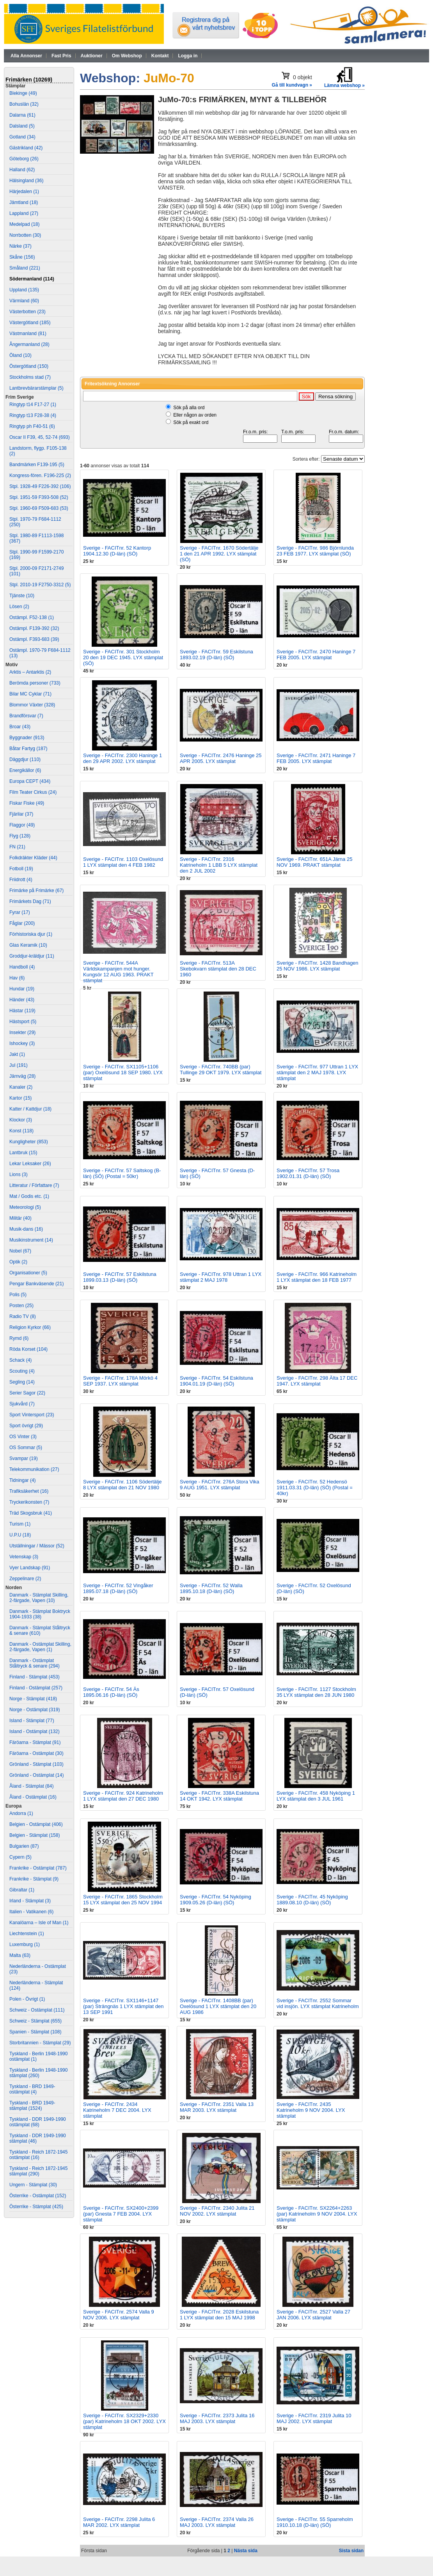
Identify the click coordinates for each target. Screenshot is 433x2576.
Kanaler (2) (20, 1087)
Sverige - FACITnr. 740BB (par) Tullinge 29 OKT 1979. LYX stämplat (220, 1069)
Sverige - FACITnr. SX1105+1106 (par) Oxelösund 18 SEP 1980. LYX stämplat (123, 1072)
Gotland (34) (22, 137)
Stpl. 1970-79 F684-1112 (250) (35, 521)
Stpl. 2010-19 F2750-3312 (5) (40, 584)
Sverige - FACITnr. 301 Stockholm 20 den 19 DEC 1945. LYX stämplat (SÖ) (123, 657)
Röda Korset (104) (28, 1349)
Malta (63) (19, 1955)
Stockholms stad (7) (30, 377)
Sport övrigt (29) (26, 1425)
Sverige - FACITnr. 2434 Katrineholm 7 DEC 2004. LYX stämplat (117, 2110)
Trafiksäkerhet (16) (28, 1491)
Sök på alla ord (188, 407)
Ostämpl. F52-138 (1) (31, 617)
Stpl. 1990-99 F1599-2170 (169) (36, 554)
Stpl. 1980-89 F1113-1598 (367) (36, 538)
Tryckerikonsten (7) (29, 1502)
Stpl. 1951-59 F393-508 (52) (38, 497)
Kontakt (160, 56)
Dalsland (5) (22, 126)
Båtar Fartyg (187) (28, 748)
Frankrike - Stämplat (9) (34, 1879)
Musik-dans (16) (26, 1229)
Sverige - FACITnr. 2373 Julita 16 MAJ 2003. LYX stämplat (217, 2418)
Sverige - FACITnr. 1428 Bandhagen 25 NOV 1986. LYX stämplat (317, 966)
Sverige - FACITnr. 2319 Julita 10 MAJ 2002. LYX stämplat (314, 2418)
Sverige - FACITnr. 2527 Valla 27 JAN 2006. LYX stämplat (313, 2315)
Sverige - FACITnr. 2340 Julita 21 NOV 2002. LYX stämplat (217, 2211)
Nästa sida (245, 2550)
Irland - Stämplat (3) (30, 1901)
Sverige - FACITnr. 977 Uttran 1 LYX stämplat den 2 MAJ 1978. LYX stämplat (317, 1072)
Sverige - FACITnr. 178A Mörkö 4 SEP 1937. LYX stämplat (120, 1381)
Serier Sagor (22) (27, 1393)
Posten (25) (21, 1305)
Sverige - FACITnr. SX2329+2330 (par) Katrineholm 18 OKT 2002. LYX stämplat (124, 2421)
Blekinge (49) (23, 93)
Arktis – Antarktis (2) (30, 672)
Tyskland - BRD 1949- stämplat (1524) (32, 2105)
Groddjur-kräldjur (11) (31, 956)
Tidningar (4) (22, 1480)
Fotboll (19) (21, 868)
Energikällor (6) (25, 770)
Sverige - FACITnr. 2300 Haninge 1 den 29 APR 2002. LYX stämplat (122, 758)
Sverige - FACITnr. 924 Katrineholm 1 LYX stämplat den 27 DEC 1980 (123, 1796)
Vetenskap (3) (23, 1556)
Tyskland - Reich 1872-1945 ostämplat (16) (38, 2154)
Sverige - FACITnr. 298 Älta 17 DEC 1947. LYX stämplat (317, 1381)
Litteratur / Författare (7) (34, 1185)
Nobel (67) (20, 1251)
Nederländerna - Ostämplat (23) (37, 1969)
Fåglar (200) (22, 923)
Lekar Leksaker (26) (30, 1163)
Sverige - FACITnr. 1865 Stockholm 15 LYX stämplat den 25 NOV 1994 (123, 1899)
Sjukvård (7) (22, 1404)
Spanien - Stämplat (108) (35, 2032)
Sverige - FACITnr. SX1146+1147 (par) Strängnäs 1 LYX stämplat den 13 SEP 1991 (123, 2006)
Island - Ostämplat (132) (34, 1731)
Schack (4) (20, 1360)
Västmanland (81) (27, 333)
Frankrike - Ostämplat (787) (38, 1868)
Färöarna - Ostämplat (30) (36, 1753)
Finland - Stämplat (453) (34, 1677)
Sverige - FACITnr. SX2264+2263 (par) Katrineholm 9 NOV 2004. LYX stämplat (317, 2214)
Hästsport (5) (22, 1021)
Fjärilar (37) (21, 814)
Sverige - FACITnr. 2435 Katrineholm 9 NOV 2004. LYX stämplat (311, 2110)
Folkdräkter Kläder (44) (33, 857)
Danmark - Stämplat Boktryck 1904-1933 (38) (39, 1614)
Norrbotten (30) (25, 235)
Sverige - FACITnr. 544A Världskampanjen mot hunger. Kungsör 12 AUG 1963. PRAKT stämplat (118, 971)
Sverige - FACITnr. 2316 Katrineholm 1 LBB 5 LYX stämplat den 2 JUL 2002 (218, 865)
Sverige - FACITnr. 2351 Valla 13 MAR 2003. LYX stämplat (217, 2107)
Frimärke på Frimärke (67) (36, 890)
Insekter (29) (22, 1032)
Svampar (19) (23, 1458)
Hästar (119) (22, 1010)
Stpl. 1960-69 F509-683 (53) (38, 508)
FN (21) (17, 847)
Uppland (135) (24, 290)
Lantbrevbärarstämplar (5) (36, 388)
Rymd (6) (18, 1338)
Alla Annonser (26, 56)
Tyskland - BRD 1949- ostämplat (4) (32, 2089)
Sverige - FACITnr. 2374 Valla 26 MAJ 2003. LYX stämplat (217, 2522)
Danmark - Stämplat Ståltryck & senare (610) (39, 1630)
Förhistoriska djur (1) (30, 934)
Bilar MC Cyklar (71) (30, 694)
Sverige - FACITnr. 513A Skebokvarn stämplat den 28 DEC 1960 (218, 969)
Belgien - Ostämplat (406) (36, 1824)
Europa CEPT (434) (29, 781)
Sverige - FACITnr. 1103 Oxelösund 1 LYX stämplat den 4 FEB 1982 (123, 862)
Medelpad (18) (24, 224)
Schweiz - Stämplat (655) (35, 2021)
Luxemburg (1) (24, 1944)
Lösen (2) (19, 606)
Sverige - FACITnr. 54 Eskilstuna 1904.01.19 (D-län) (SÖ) (216, 1381)
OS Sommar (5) (25, 1447)
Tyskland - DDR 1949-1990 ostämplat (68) (37, 2122)
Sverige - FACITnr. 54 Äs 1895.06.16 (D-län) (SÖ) (111, 1692)
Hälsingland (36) (26, 180)
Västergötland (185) (29, 322)
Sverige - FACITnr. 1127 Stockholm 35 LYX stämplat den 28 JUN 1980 (316, 1692)
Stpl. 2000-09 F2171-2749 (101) (36, 571)
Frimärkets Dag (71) (30, 901)
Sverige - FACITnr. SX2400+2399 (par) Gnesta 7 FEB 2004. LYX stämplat (120, 2214)
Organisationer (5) (28, 1273)
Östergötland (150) (28, 366)
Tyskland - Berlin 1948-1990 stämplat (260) (38, 2072)
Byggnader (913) (26, 737)
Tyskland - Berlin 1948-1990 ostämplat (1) (38, 2056)
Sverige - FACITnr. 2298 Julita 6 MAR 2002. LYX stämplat (119, 2522)
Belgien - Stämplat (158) (34, 1835)
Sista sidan (351, 2550)
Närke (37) (20, 246)
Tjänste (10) (21, 595)
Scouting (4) (22, 1371)
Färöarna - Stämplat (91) (34, 1742)
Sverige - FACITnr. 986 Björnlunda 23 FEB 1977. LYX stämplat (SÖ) (315, 551)
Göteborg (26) (24, 158)
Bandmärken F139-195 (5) (36, 464)
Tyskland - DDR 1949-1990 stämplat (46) (37, 2138)
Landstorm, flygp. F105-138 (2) (38, 450)
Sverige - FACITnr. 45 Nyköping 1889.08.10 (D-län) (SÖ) (312, 1899)
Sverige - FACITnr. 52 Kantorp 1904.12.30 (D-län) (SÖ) (117, 551)
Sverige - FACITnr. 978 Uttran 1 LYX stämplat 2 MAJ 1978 (220, 1277)
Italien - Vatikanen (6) (31, 1911)
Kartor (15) (20, 1098)
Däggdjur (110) (25, 759)
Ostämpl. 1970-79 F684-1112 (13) (40, 653)
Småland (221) (24, 268)
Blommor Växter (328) (32, 705)
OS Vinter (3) (23, 1436)
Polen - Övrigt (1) (27, 1999)
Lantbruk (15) (23, 1152)
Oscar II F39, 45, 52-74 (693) (39, 437)
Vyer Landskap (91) (29, 1567)
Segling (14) (22, 1382)
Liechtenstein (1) (26, 1933)
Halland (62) (22, 169)
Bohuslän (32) (24, 104)
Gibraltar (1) (21, 1890)
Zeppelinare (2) (25, 1578)
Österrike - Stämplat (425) (36, 2206)
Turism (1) (19, 1524)
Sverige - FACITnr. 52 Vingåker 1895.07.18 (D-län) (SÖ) (118, 1588)
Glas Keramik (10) (28, 945)
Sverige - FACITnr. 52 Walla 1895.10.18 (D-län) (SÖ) (211, 1588)
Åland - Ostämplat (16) (33, 1797)
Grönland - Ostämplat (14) (36, 1775)
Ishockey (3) (22, 1043)
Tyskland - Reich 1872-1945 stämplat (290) (38, 2171)
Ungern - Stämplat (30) (33, 2184)
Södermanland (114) (31, 279)
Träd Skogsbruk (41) (30, 1513)
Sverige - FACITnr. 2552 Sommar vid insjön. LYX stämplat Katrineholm (318, 2003)
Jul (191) (18, 1065)
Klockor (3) (20, 1120)
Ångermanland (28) (29, 344)
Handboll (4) (22, 967)
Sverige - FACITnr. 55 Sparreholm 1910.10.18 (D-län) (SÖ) (315, 2522)
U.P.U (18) (20, 1535)
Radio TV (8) (22, 1316)
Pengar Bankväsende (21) (36, 1283)
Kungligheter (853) (28, 1141)
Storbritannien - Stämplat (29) (40, 2043)
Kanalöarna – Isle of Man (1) (38, 1922)
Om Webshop (127, 56)
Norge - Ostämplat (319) (34, 1709)
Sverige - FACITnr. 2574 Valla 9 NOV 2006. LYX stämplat (118, 2315)
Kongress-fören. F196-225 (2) (40, 475)
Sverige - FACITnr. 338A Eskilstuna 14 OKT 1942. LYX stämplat (219, 1796)
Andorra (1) (21, 1813)
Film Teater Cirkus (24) (33, 792)
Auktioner (92, 56)
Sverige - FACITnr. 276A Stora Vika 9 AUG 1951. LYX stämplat (219, 1484)
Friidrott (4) (20, 879)
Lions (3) (18, 1174)
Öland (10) (20, 355)
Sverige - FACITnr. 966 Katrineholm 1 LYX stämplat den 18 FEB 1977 (317, 1277)
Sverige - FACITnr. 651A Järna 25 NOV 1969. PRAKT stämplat (314, 862)
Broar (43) (19, 726)
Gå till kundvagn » (292, 85)
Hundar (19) (21, 989)
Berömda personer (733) (34, 683)
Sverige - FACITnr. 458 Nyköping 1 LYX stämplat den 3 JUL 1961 (316, 1796)
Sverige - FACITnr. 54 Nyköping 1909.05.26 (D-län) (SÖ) (215, 1899)
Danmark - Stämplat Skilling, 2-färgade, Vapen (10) (38, 1597)
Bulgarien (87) (24, 1846)
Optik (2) (18, 1262)
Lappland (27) (23, 213)
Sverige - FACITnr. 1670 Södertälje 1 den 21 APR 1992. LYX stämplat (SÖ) (219, 553)
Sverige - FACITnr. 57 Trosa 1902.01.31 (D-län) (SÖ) (308, 1173)
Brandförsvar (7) (26, 716)
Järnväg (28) (22, 1076)
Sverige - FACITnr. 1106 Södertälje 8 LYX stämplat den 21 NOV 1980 (122, 1484)
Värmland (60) (24, 300)
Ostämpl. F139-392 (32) (34, 628)
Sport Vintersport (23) (31, 1415)
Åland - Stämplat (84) (31, 1786)
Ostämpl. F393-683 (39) (34, 639)
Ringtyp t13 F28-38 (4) (32, 415)
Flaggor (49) (22, 825)
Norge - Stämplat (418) (33, 1698)
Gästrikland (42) (26, 148)
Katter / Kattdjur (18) (30, 1109)
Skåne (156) (22, 257)
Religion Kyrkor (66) (30, 1327)
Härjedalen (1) (24, 191)
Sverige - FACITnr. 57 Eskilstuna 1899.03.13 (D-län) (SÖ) (119, 1277)
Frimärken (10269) (28, 79)
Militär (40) (20, 1218)
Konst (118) (21, 1131)
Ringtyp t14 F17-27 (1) (32, 404)
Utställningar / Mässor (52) (36, 1546)
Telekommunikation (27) (34, 1469)
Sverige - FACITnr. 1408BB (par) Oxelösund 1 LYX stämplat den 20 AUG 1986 (218, 2006)
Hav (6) (17, 978)
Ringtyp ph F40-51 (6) (32, 426)
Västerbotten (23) (27, 311)
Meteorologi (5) (25, 1207)
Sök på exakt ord (190, 422)
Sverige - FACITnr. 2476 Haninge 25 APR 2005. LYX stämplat (221, 758)
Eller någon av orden (194, 415)
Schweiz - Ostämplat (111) (36, 2010)
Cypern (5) (20, 1857)
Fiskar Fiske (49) (26, 803)
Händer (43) (21, 999)
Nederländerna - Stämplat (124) (36, 1985)
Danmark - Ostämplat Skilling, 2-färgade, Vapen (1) (40, 1646)
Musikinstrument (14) (31, 1240)
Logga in (187, 56)
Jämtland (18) (23, 202)
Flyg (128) (19, 836)
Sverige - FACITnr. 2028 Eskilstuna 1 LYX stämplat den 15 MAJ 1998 (219, 2315)
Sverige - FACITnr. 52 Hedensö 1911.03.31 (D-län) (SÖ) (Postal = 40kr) (315, 1487)
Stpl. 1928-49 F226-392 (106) (40, 486)
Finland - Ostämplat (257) (35, 1688)
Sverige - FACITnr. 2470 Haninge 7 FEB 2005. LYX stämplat (316, 654)
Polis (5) (18, 1294)
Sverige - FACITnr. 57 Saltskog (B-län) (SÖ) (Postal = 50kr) (122, 1173)
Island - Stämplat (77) (31, 1720)
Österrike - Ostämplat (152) (37, 2195)
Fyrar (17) (19, 912)
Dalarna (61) (22, 115)
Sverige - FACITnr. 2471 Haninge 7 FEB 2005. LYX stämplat (316, 758)
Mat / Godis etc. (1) (29, 1196)
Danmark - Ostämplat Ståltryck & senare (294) (34, 1663)
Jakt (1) (17, 1054)
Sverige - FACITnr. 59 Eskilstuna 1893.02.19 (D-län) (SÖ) (216, 654)
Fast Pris (61, 56)
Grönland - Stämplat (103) (36, 1764)
